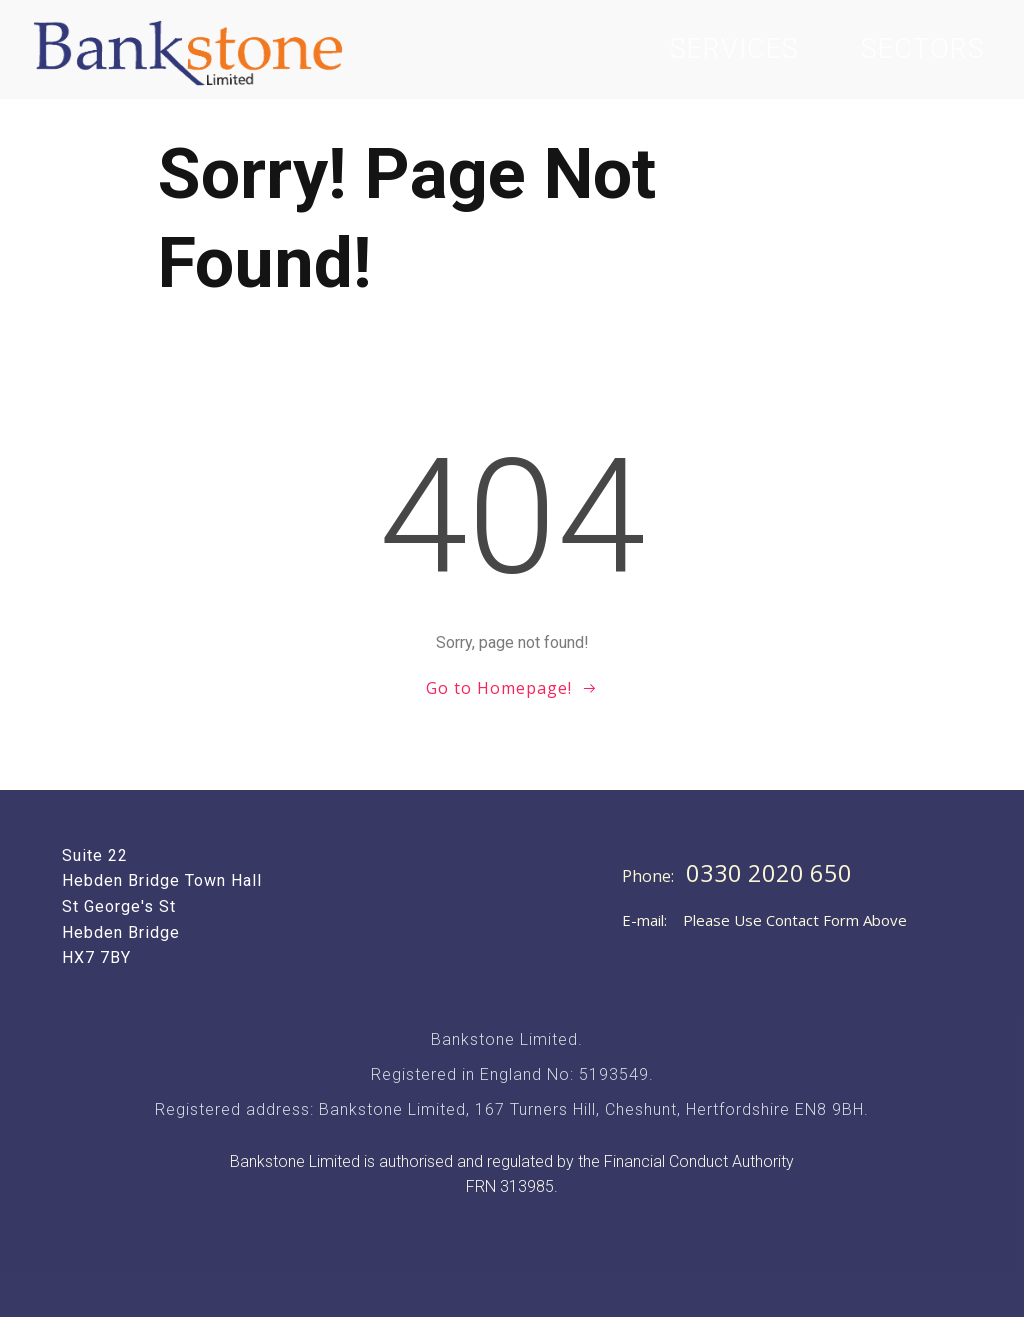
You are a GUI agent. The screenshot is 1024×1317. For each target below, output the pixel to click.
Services (734, 49)
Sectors (923, 49)
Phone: (650, 876)
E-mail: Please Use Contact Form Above (764, 920)
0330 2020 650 (769, 873)
